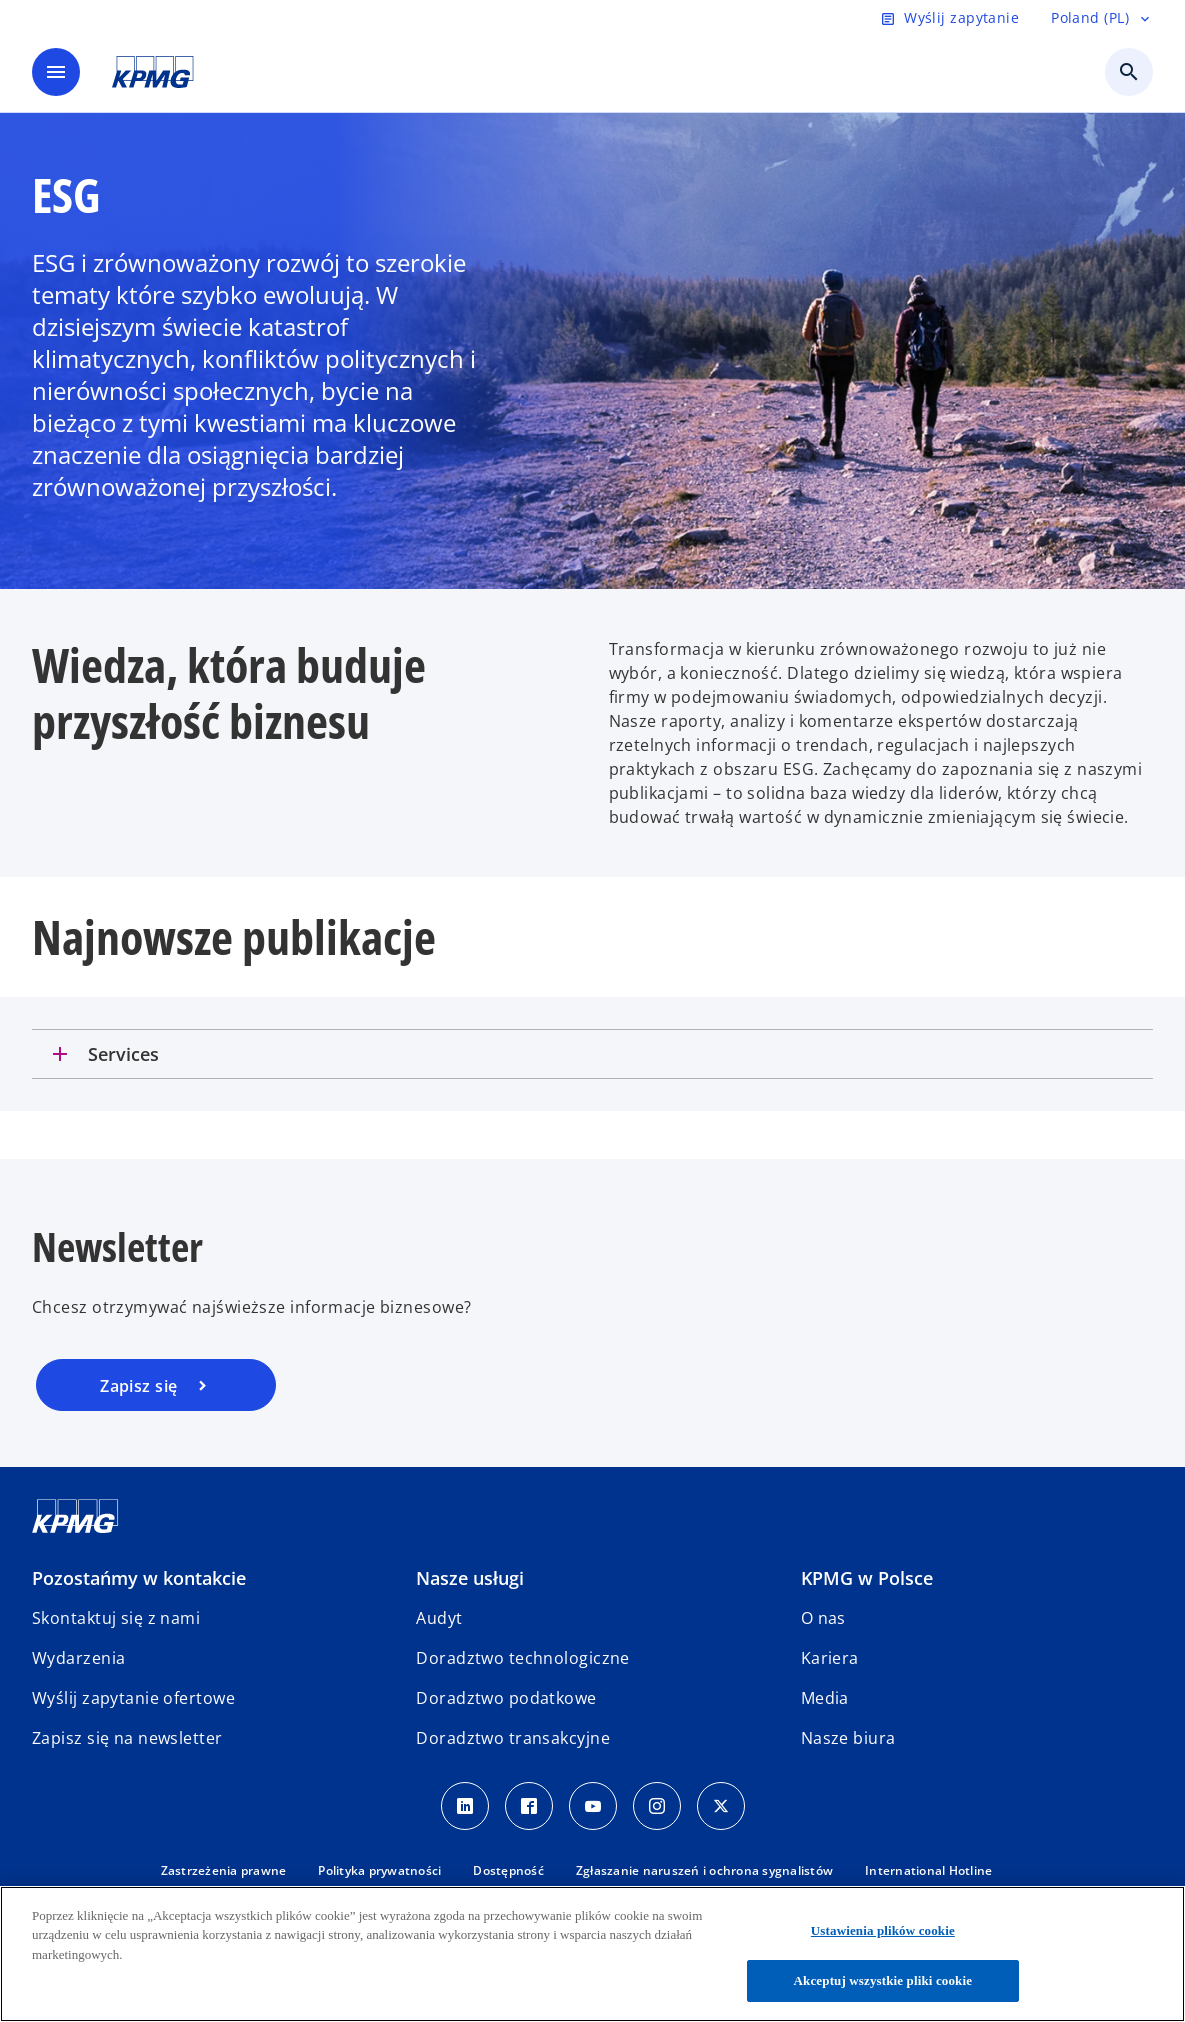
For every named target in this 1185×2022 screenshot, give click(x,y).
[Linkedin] (465, 1806)
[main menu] (56, 72)
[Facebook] (529, 1806)
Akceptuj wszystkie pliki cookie (883, 1980)
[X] (721, 1806)
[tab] (592, 1054)
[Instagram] (657, 1806)
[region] (592, 1954)
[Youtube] (593, 1806)
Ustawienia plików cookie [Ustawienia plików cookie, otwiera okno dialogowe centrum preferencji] (883, 1930)
